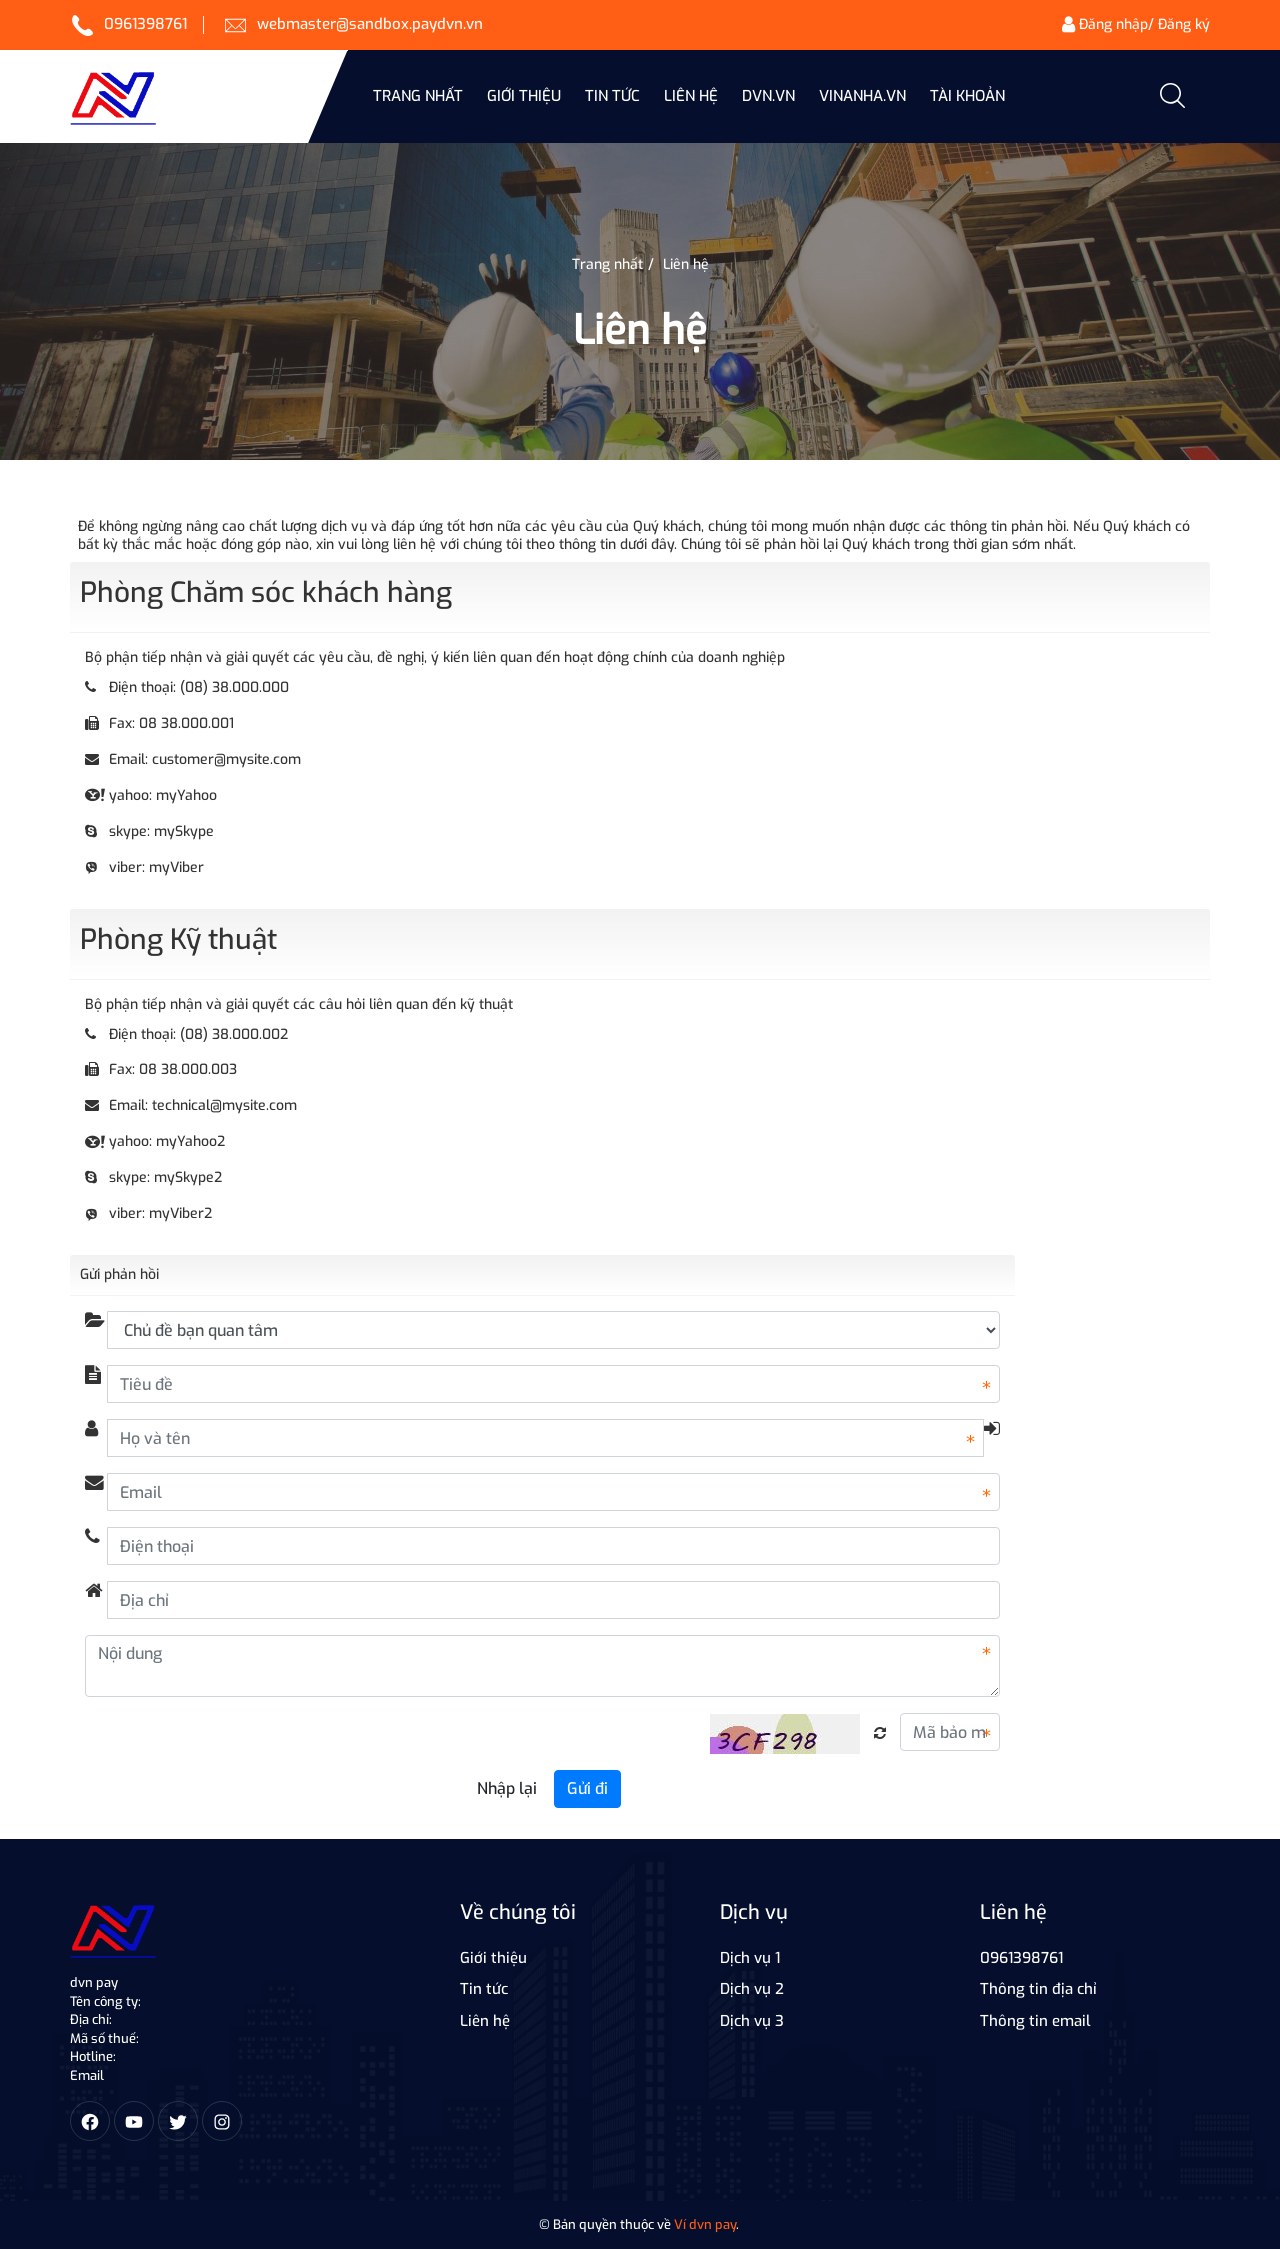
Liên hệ (691, 96)
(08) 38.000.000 (234, 687)
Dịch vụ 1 (750, 1958)
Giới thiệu (524, 96)
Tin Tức (612, 96)
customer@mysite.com (226, 759)
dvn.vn (768, 96)
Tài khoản (967, 96)
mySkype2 (188, 1177)
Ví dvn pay (705, 2224)
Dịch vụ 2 (752, 1989)
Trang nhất (418, 96)
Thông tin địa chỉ (1038, 1989)
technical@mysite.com (224, 1105)
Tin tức (484, 1989)
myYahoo (186, 795)
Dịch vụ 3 (752, 2021)
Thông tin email (1035, 2021)
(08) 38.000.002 (234, 1034)
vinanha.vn (862, 96)
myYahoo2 (190, 1141)
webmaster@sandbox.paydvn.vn (370, 24)
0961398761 (145, 24)
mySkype (184, 831)
